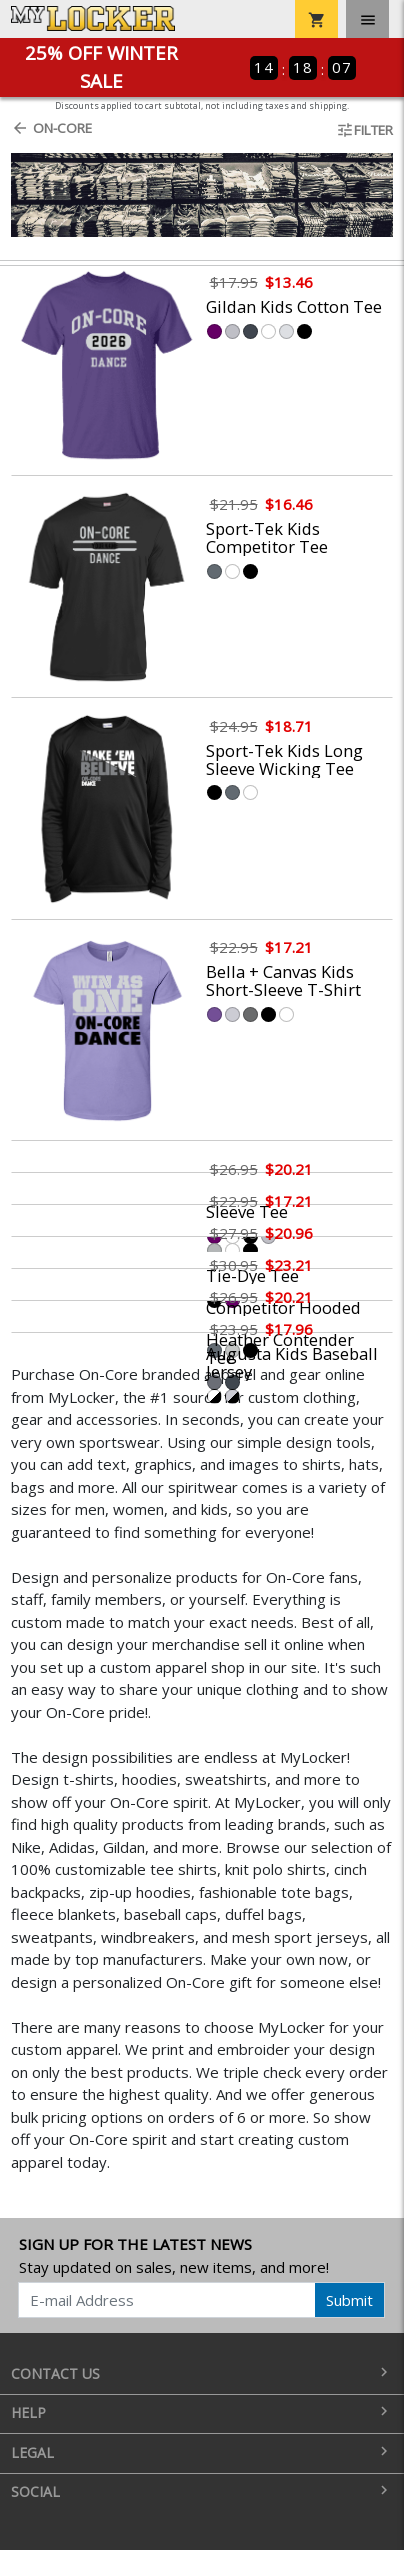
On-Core (51, 128)
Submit (349, 2300)
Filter (364, 130)
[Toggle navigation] (367, 19)
